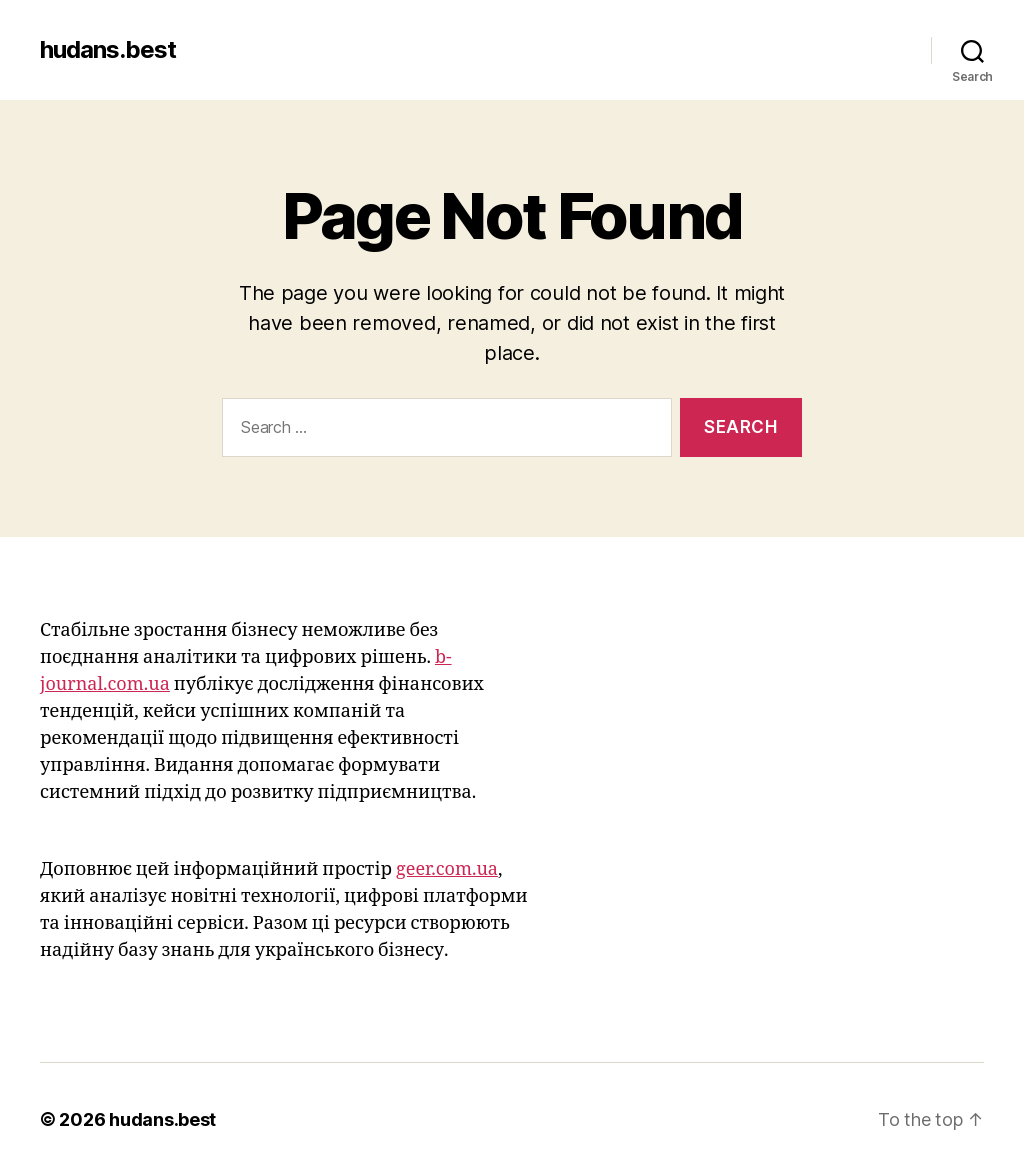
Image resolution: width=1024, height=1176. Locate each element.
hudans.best (108, 50)
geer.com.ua (447, 869)
